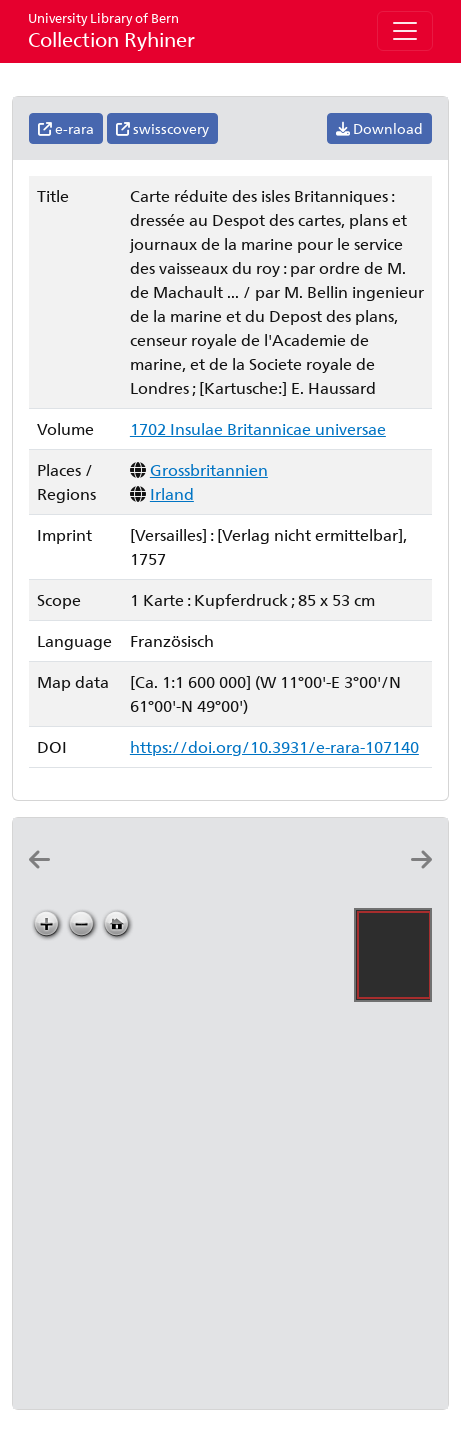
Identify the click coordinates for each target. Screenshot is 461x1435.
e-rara (66, 128)
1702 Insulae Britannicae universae (258, 428)
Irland (172, 493)
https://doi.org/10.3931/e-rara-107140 (274, 746)
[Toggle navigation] (405, 31)
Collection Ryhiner (111, 30)
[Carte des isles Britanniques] (176, 877)
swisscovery (162, 128)
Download (379, 128)
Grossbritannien (209, 469)
